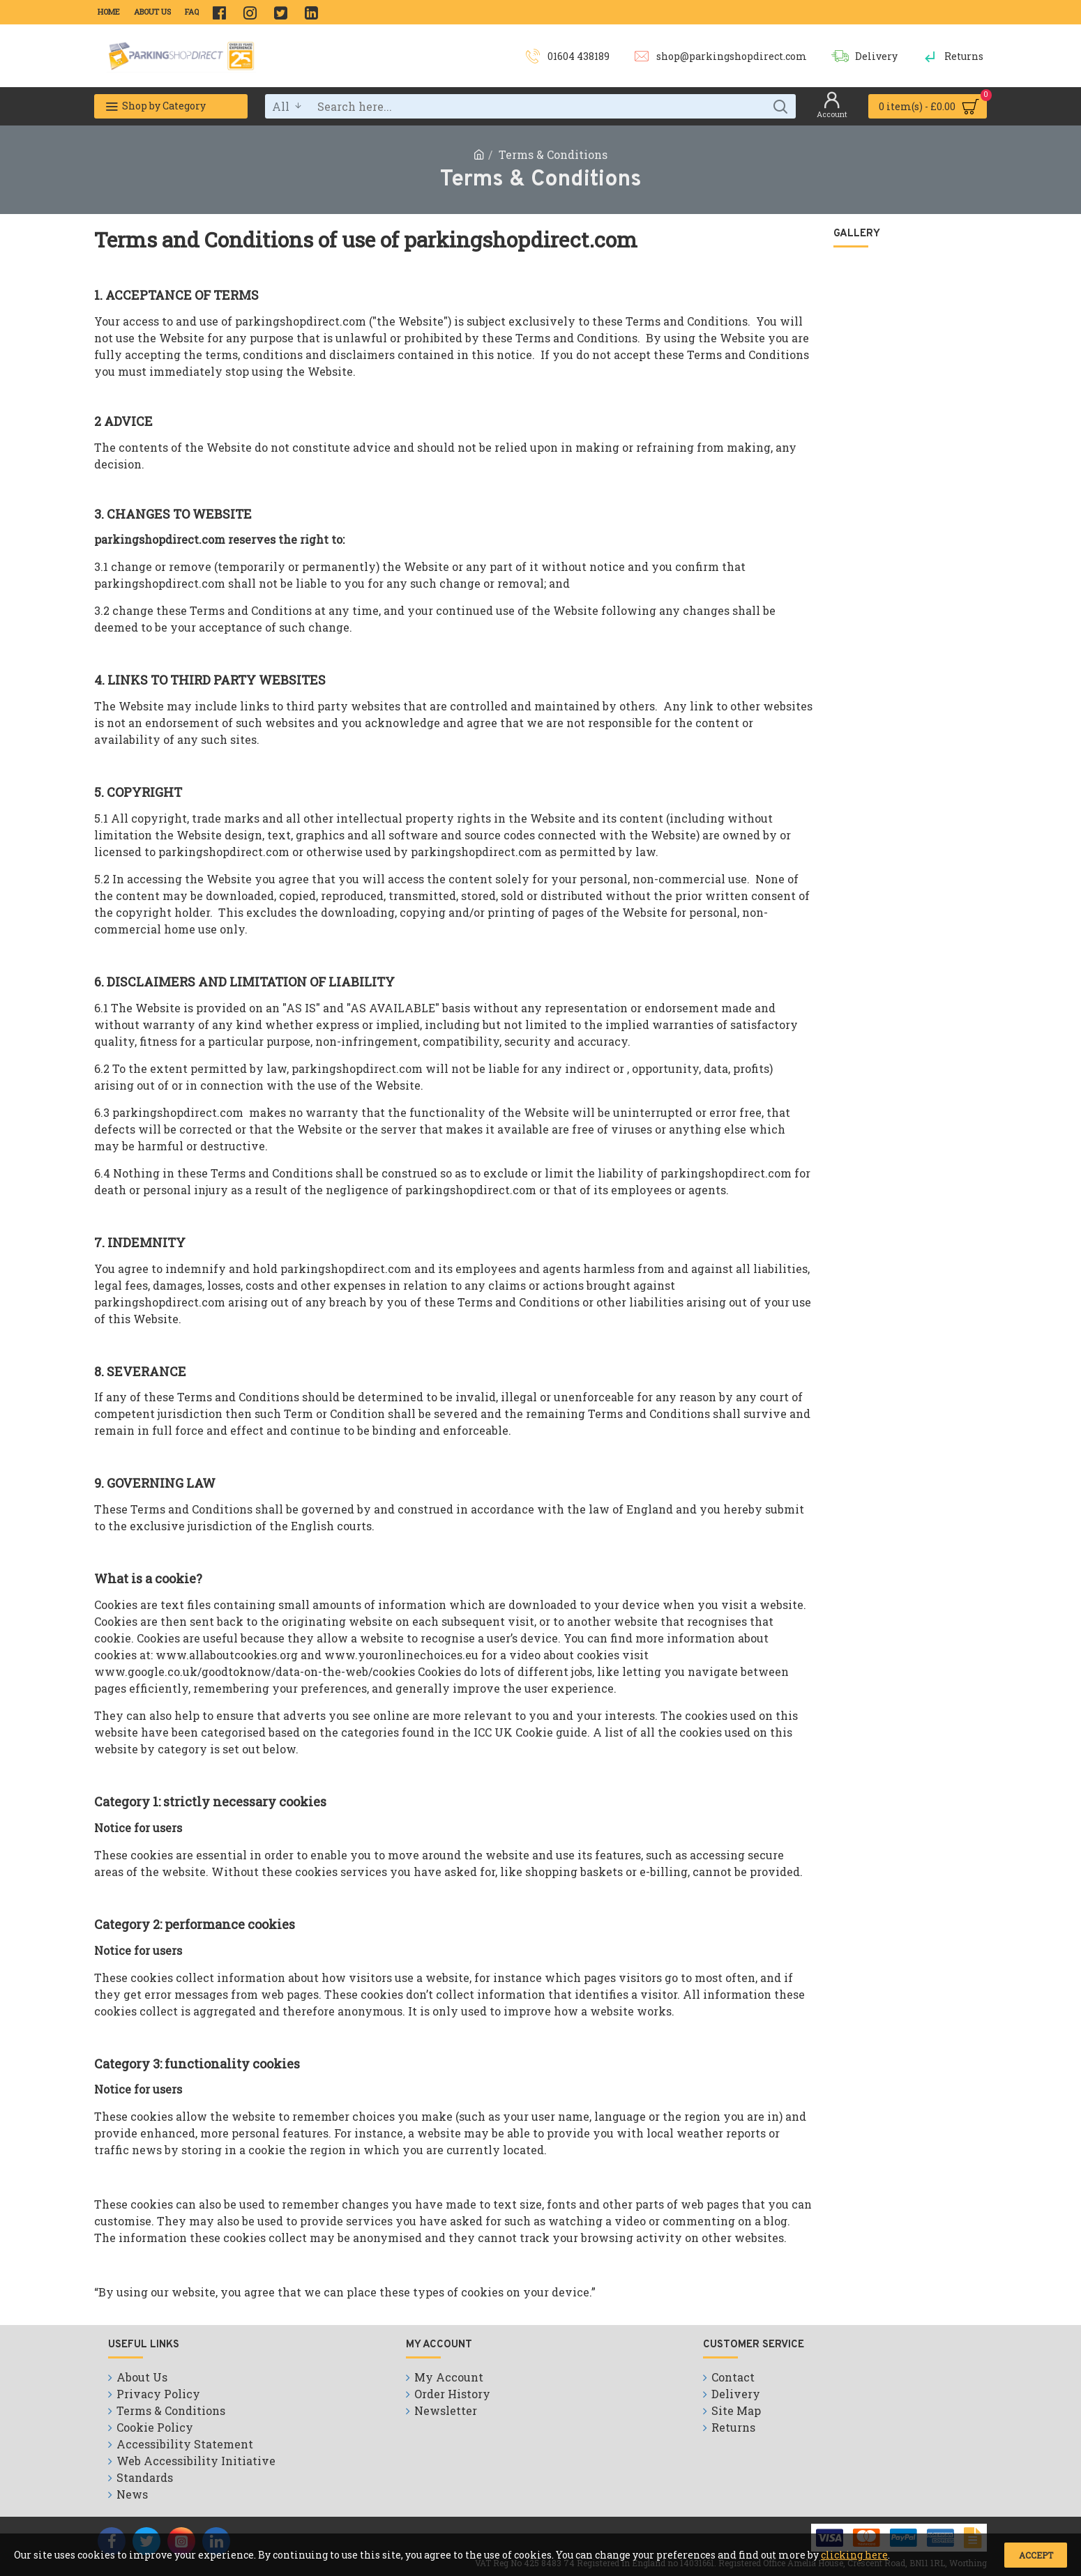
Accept (1036, 2555)
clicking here (854, 2554)
